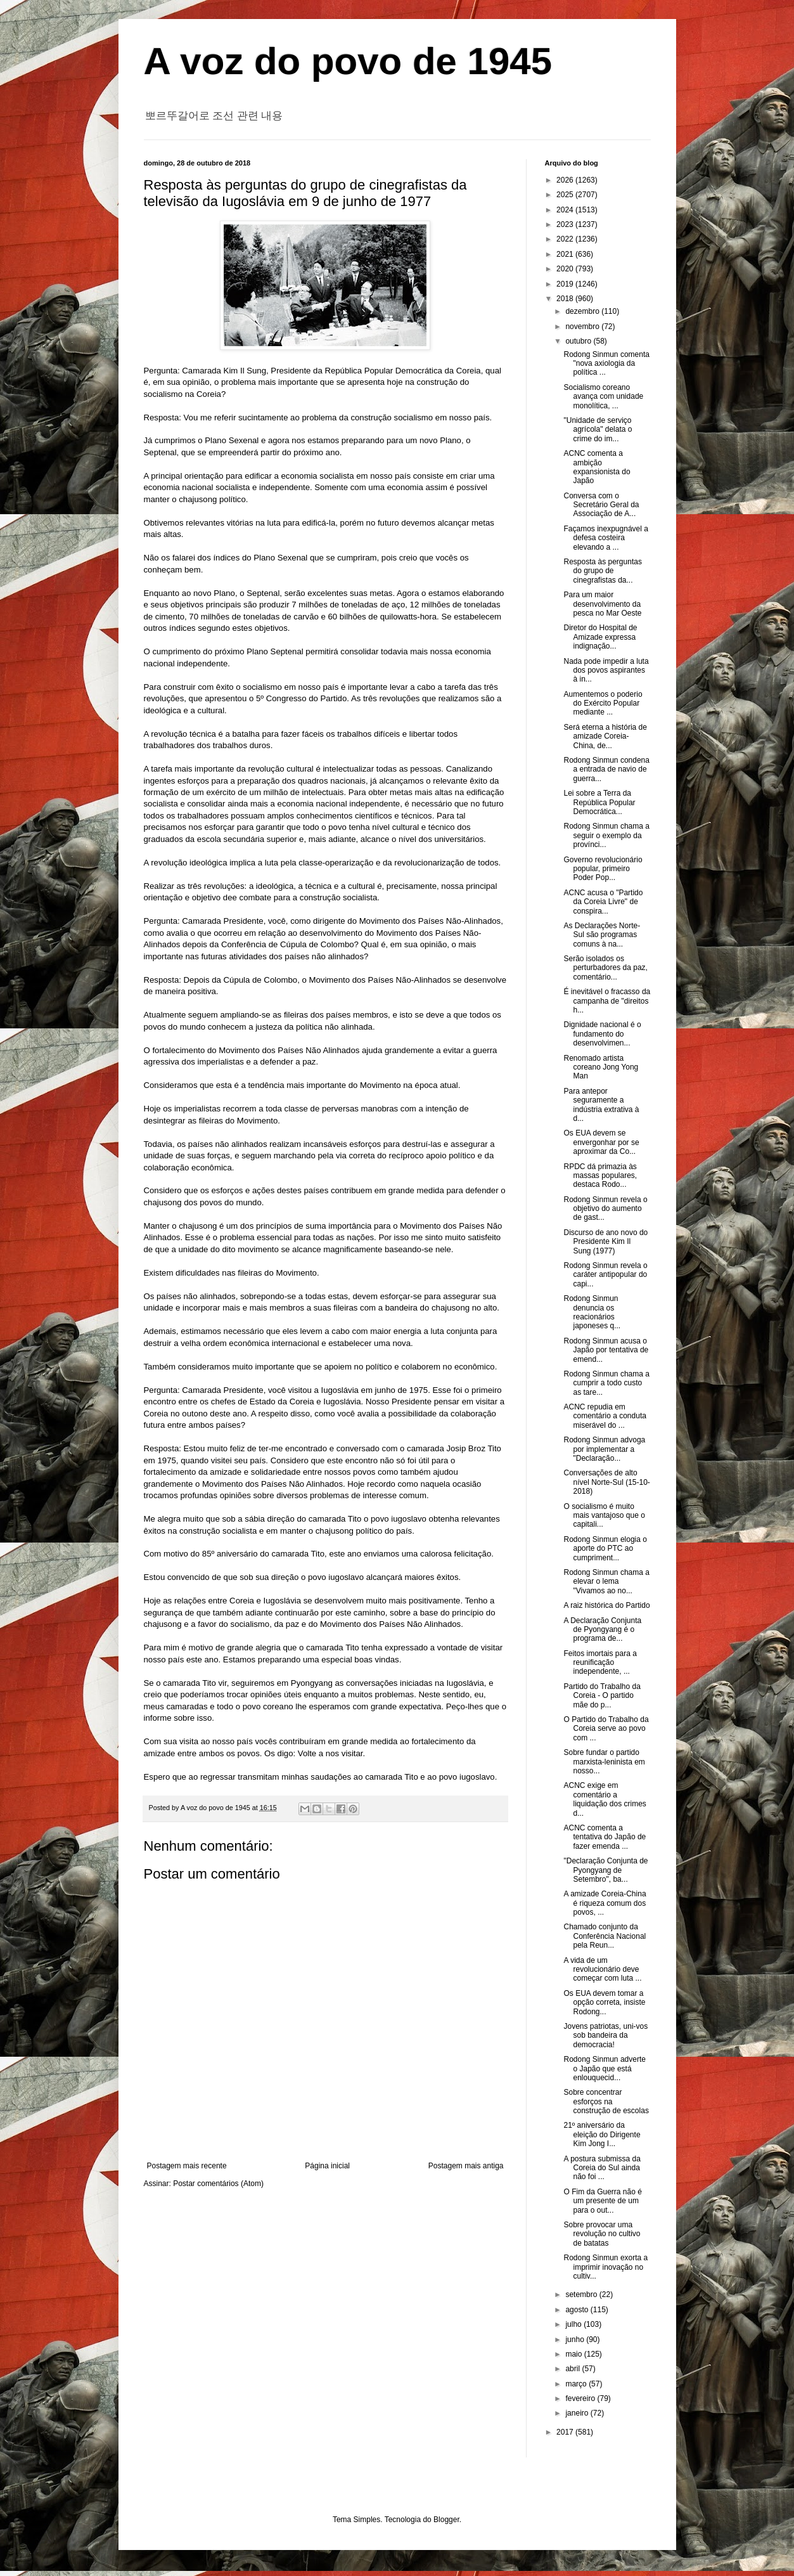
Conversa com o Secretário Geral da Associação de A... (601, 505)
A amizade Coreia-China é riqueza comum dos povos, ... (604, 1903)
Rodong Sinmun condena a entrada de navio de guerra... (606, 769)
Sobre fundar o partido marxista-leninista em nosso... (603, 1761)
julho (574, 2324)
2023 (565, 224)
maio (574, 2354)
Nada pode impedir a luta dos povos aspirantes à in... (605, 670)
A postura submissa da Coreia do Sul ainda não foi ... (601, 2168)
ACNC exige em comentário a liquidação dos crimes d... (604, 1799)
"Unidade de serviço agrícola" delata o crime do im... (597, 429)
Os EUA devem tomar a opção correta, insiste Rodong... (604, 2002)
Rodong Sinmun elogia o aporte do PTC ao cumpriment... (604, 1548)
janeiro (577, 2413)
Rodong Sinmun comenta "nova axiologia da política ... (606, 363)
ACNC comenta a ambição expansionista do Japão (596, 467)
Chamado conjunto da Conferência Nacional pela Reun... (604, 1936)
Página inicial (327, 2165)
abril (573, 2368)
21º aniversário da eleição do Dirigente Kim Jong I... (601, 2134)
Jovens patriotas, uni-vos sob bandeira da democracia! (605, 2035)
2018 (565, 298)
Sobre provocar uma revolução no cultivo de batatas (601, 2234)
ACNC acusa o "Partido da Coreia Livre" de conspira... (603, 902)
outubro (579, 341)
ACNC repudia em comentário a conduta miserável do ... (604, 1416)
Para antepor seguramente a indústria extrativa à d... (601, 1105)
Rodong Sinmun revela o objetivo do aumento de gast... (605, 1208)
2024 (565, 209)
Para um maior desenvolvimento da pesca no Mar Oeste (602, 604)
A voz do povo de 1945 (348, 61)
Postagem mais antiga (466, 2165)
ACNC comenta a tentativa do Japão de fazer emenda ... (604, 1837)
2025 (565, 194)
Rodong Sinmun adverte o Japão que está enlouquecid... (604, 2068)
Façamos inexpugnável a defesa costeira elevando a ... (605, 538)
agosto (577, 2309)
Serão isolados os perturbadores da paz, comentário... (605, 967)
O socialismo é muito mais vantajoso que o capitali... (603, 1515)
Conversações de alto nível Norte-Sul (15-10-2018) (606, 1482)
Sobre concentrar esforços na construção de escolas (605, 2101)
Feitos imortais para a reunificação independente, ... (599, 1662)
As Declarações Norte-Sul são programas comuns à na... (601, 934)
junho (575, 2339)
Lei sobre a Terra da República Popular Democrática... (599, 802)
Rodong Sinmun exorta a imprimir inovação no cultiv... (605, 2267)
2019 (565, 284)
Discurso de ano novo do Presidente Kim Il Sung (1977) (605, 1241)
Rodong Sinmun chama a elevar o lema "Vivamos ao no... (606, 1581)
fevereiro (581, 2398)
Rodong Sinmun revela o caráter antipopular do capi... (605, 1274)
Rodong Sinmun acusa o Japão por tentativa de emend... (605, 1350)
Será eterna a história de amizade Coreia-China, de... (604, 736)
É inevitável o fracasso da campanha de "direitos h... (606, 1000)
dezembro (583, 311)
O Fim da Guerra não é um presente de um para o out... (602, 2201)
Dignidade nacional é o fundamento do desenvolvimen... (602, 1033)
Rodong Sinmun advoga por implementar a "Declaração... (604, 1449)
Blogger (446, 2519)
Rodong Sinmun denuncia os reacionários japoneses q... (591, 1312)
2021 (565, 254)
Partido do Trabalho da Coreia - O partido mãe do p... (601, 1695)
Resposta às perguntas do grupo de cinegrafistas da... (602, 571)
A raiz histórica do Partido (606, 1605)
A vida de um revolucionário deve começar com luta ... (602, 1969)
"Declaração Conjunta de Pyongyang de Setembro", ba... (605, 1870)
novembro (583, 326)
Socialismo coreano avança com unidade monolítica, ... (603, 396)
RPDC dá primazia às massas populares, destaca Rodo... (600, 1175)
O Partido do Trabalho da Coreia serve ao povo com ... (605, 1728)
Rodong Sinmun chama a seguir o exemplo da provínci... (606, 835)
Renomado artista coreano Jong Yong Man (600, 1067)
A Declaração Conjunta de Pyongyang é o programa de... (602, 1629)
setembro (582, 2294)
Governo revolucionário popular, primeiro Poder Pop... (602, 869)
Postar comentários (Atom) (218, 2183)
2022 (565, 239)
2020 (565, 268)
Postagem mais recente (187, 2165)
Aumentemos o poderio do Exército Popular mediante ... (602, 703)
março (577, 2383)
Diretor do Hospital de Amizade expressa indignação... (600, 636)
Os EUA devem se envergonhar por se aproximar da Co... (601, 1142)
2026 (565, 180)
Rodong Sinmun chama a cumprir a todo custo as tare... (606, 1383)
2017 (565, 2432)
